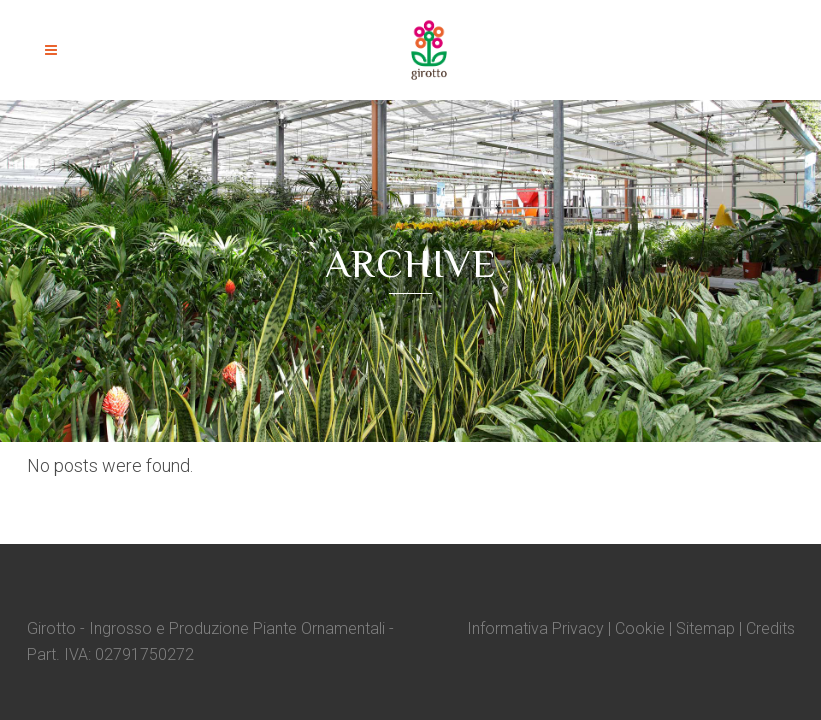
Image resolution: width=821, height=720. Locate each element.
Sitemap (705, 628)
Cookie (640, 628)
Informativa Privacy (535, 628)
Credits (770, 628)
